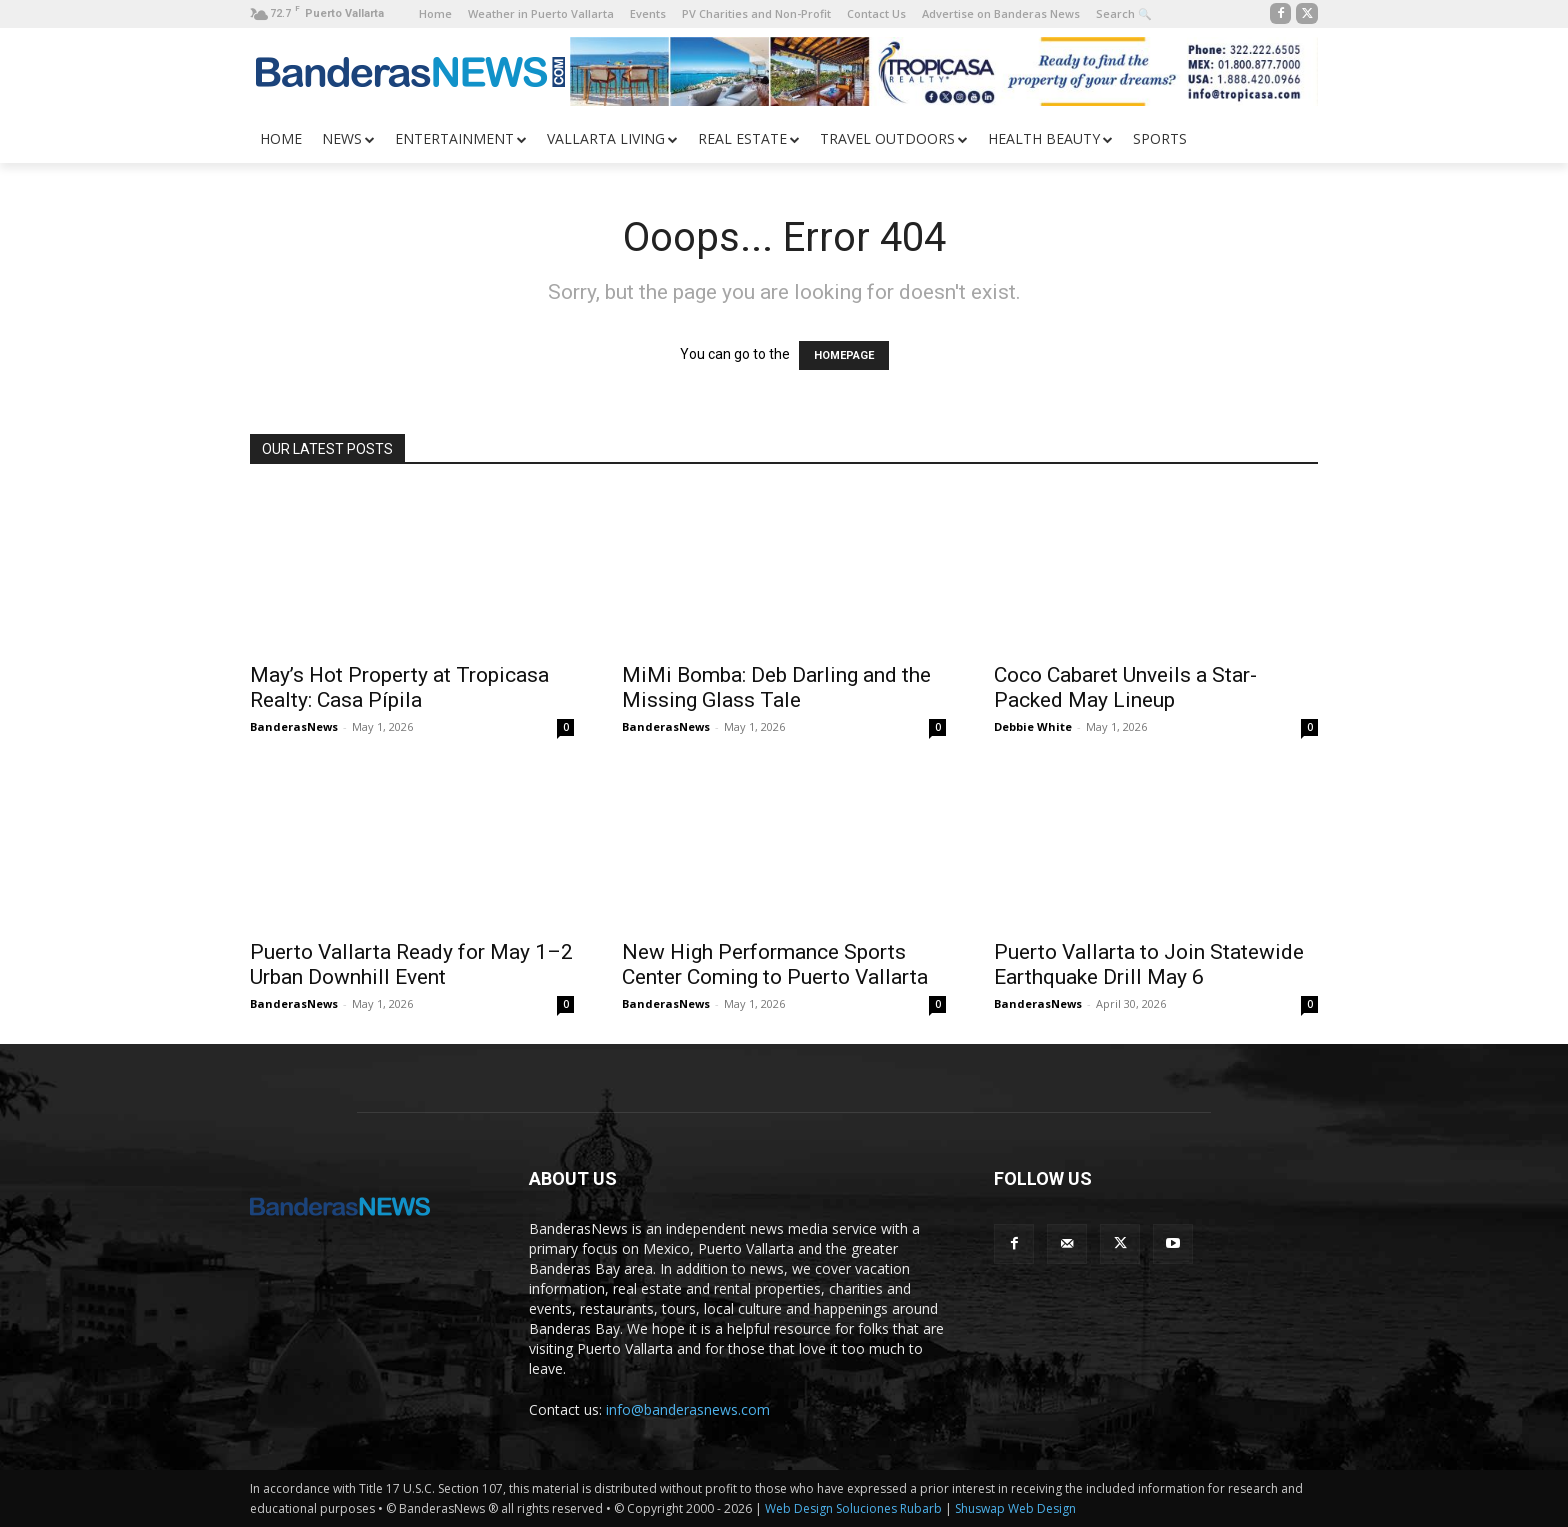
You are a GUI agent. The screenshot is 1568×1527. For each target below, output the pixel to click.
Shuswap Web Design (1015, 1508)
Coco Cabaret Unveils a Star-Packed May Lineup (1125, 687)
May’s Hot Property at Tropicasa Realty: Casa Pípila (399, 687)
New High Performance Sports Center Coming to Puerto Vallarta (775, 964)
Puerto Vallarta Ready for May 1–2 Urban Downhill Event (411, 964)
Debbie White (1033, 726)
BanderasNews (294, 726)
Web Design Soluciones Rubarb (853, 1508)
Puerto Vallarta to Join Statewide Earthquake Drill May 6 (1149, 964)
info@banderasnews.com (688, 1409)
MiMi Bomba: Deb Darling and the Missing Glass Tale (776, 687)
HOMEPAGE (844, 355)
